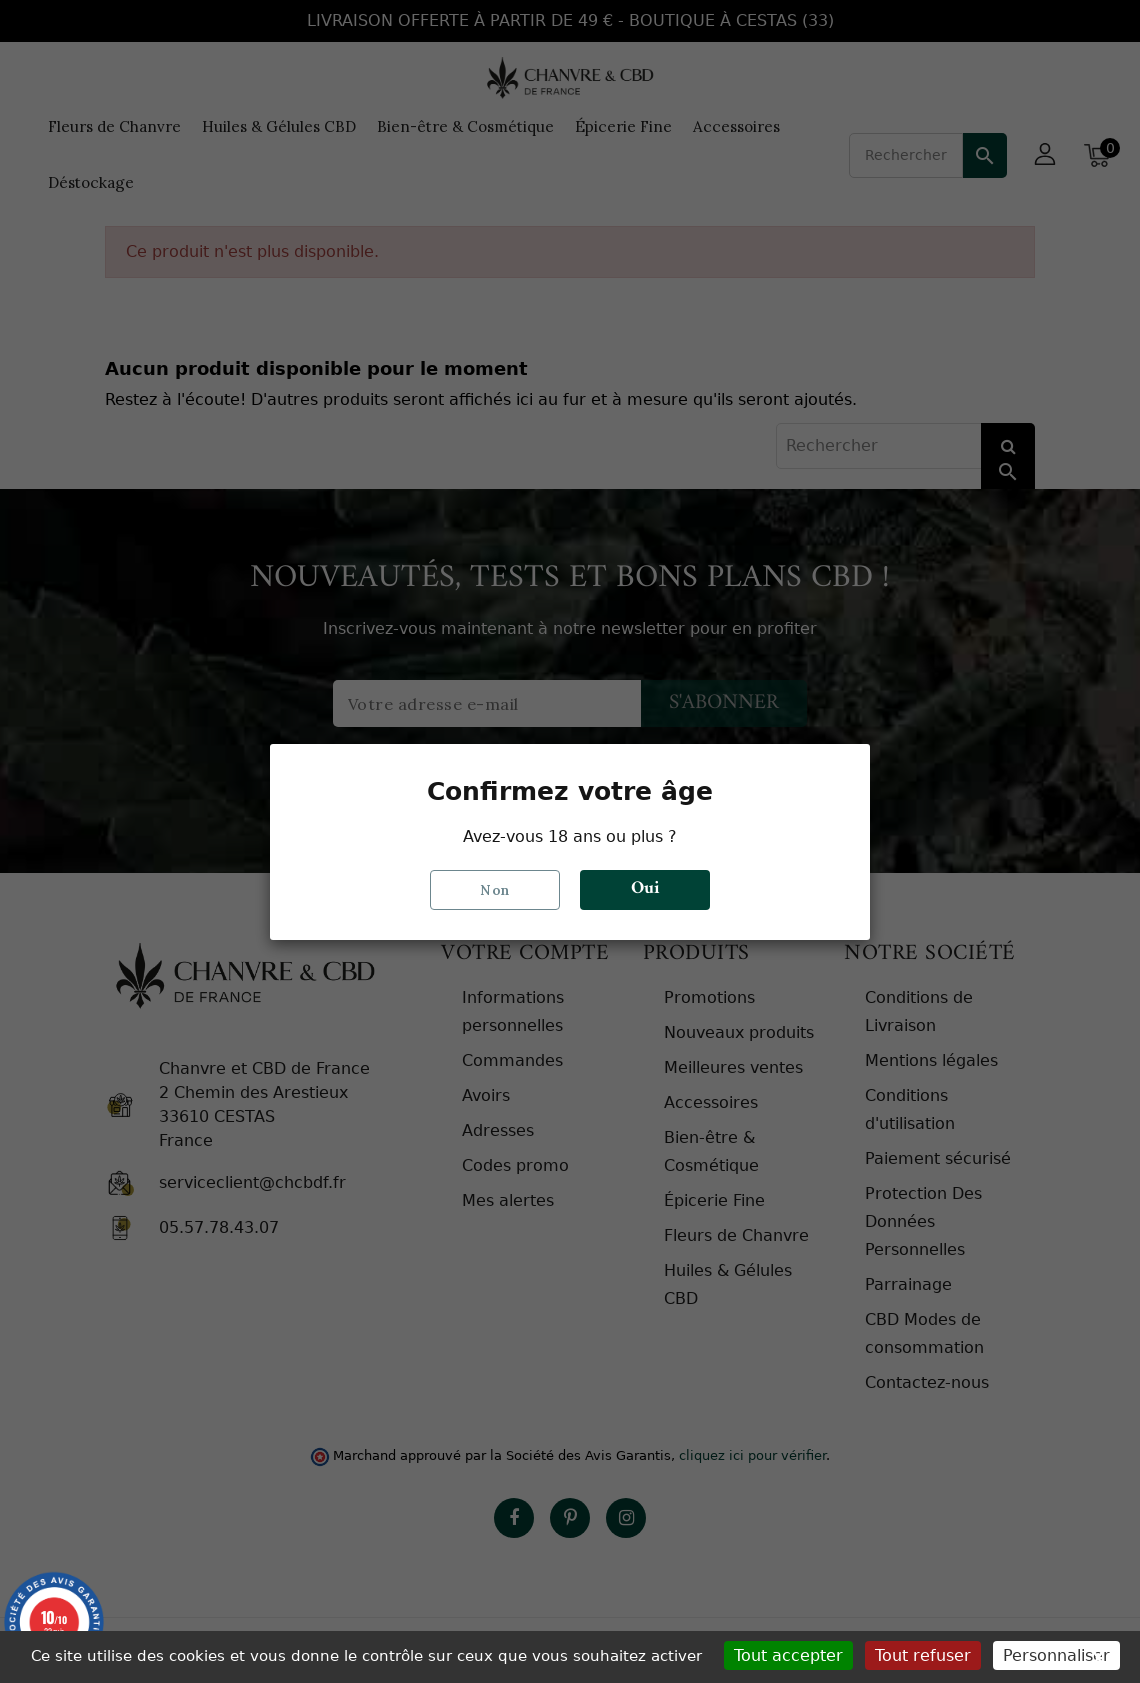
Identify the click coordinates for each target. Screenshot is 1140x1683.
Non (495, 889)
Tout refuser (923, 1655)
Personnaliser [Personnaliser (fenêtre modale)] (1056, 1655)
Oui (645, 889)
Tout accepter (788, 1655)
